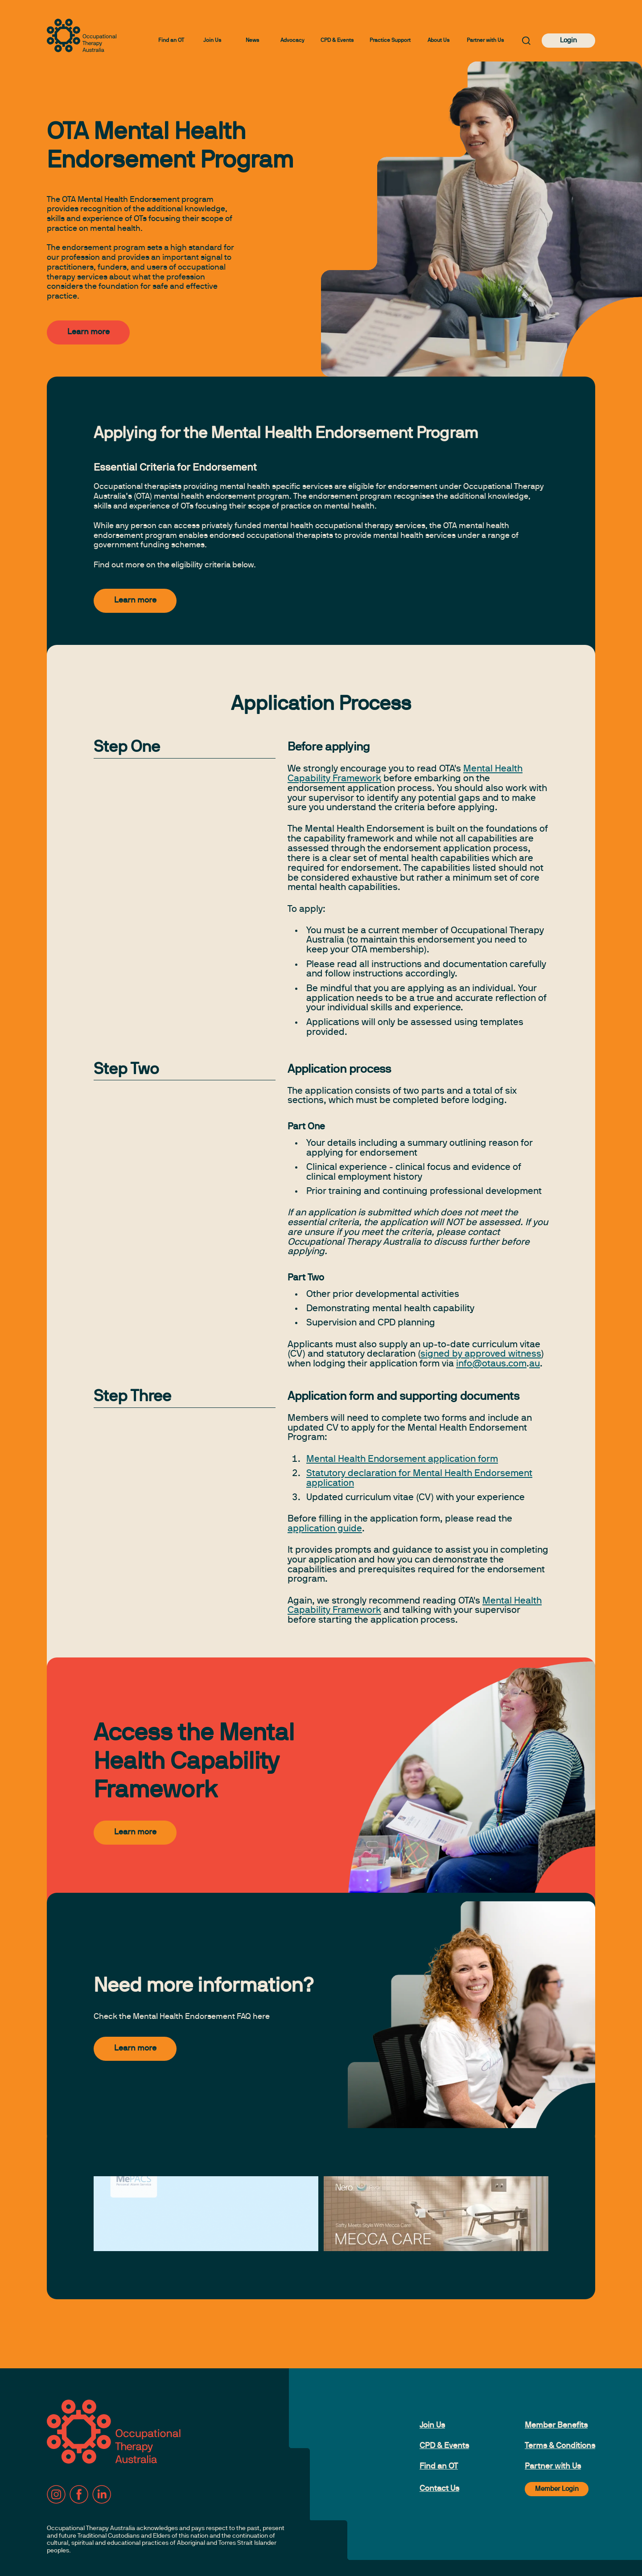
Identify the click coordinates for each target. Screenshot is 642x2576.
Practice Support (390, 40)
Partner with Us (485, 40)
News (252, 40)
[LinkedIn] (101, 2494)
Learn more (88, 332)
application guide (325, 1529)
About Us (438, 40)
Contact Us (439, 2489)
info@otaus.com (491, 1364)
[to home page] (81, 35)
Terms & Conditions (560, 2446)
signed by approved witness (480, 1354)
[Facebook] (79, 2494)
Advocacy (292, 40)
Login (568, 40)
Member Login (557, 2489)
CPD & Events (337, 40)
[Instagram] (56, 2494)
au (534, 1364)
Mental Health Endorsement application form (402, 1459)
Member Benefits (556, 2425)
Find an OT (171, 40)
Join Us (212, 40)
